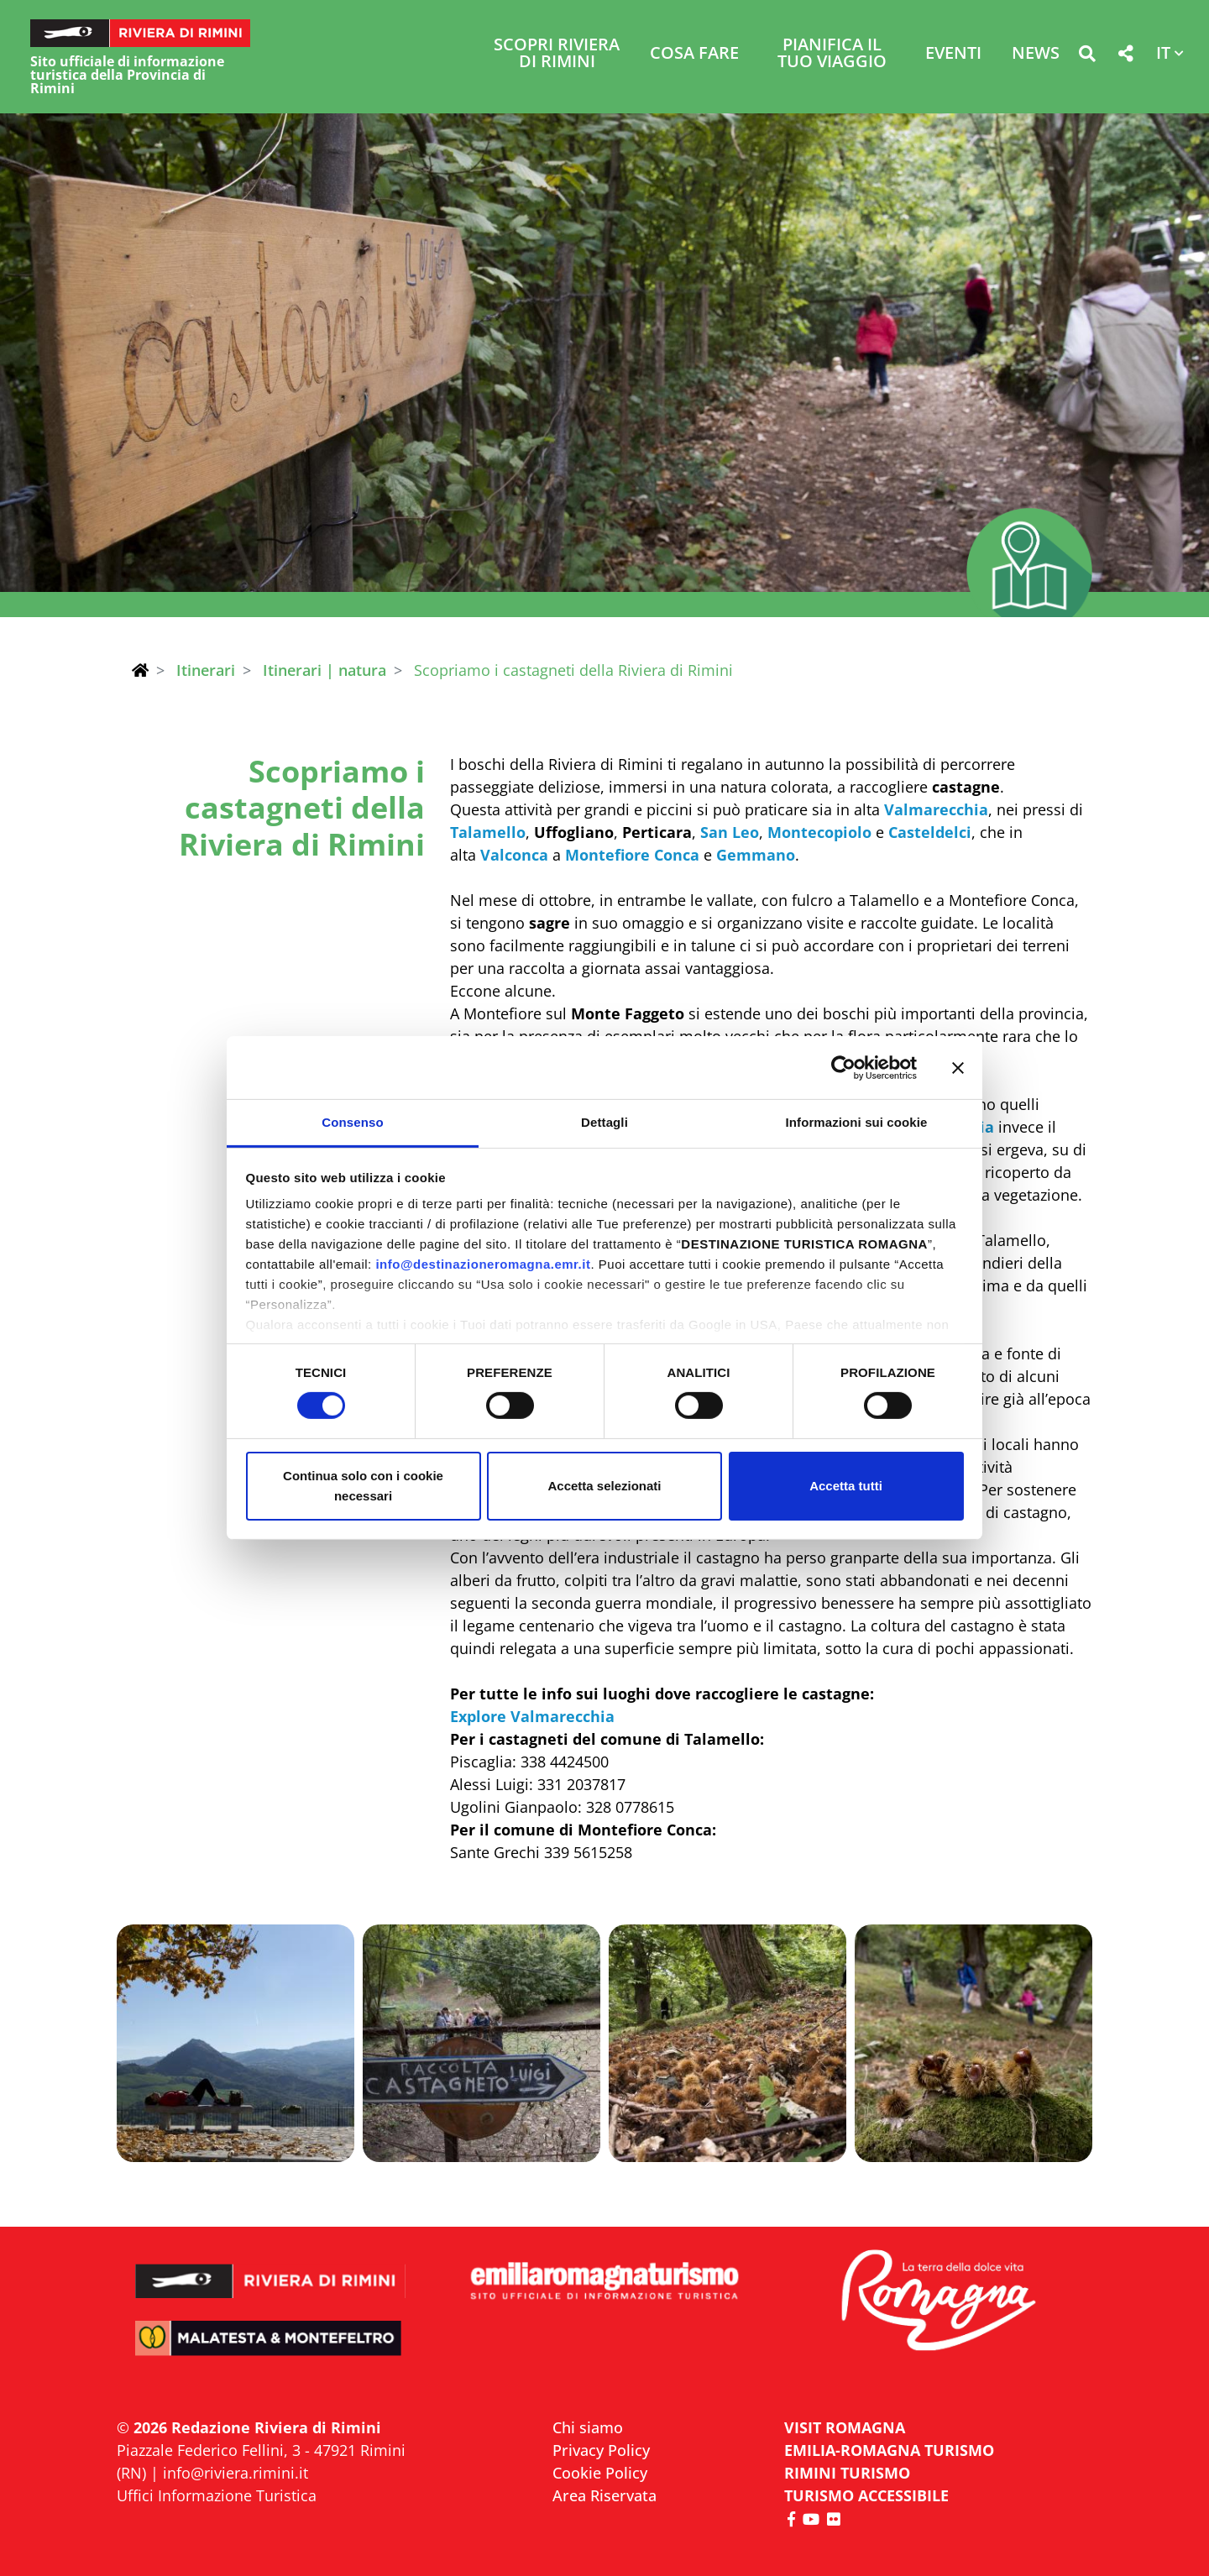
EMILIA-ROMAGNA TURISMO (889, 2450)
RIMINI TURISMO (847, 2473)
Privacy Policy (601, 2450)
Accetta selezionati (604, 1486)
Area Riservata (604, 2495)
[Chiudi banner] (958, 1067)
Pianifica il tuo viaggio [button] (832, 54)
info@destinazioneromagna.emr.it (482, 1264)
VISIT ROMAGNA (844, 2427)
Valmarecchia (936, 809)
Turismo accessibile (866, 2495)
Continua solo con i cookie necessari (363, 1486)
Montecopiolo (819, 832)
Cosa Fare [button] (694, 54)
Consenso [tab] (352, 1122)
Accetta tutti (845, 1486)
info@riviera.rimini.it (235, 2473)
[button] (1087, 56)
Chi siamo (587, 2427)
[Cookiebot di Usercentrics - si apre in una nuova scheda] (843, 1067)
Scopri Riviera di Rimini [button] (557, 54)
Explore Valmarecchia (532, 1716)
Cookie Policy (599, 2473)
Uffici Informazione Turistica (217, 2495)
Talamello (488, 832)
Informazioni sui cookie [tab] (857, 1122)
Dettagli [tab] (604, 1122)
